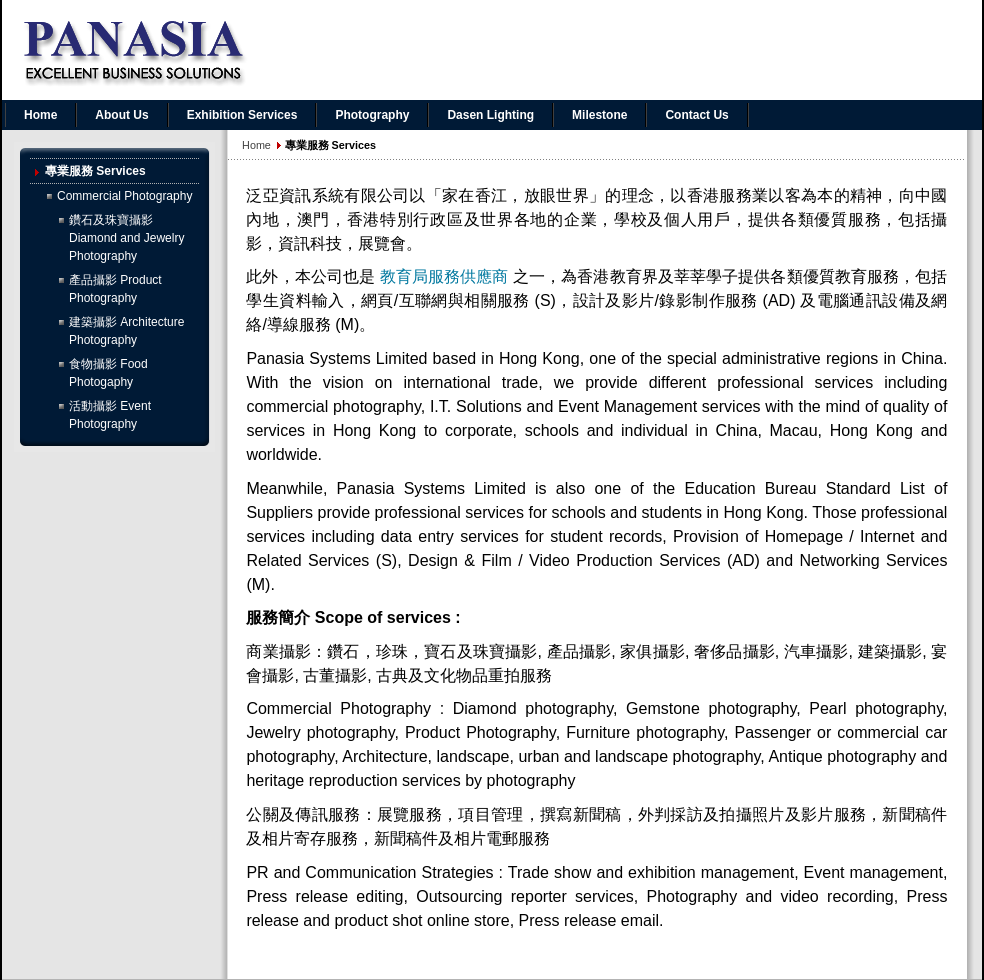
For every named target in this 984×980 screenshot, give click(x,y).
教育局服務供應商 (444, 276)
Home (256, 145)
